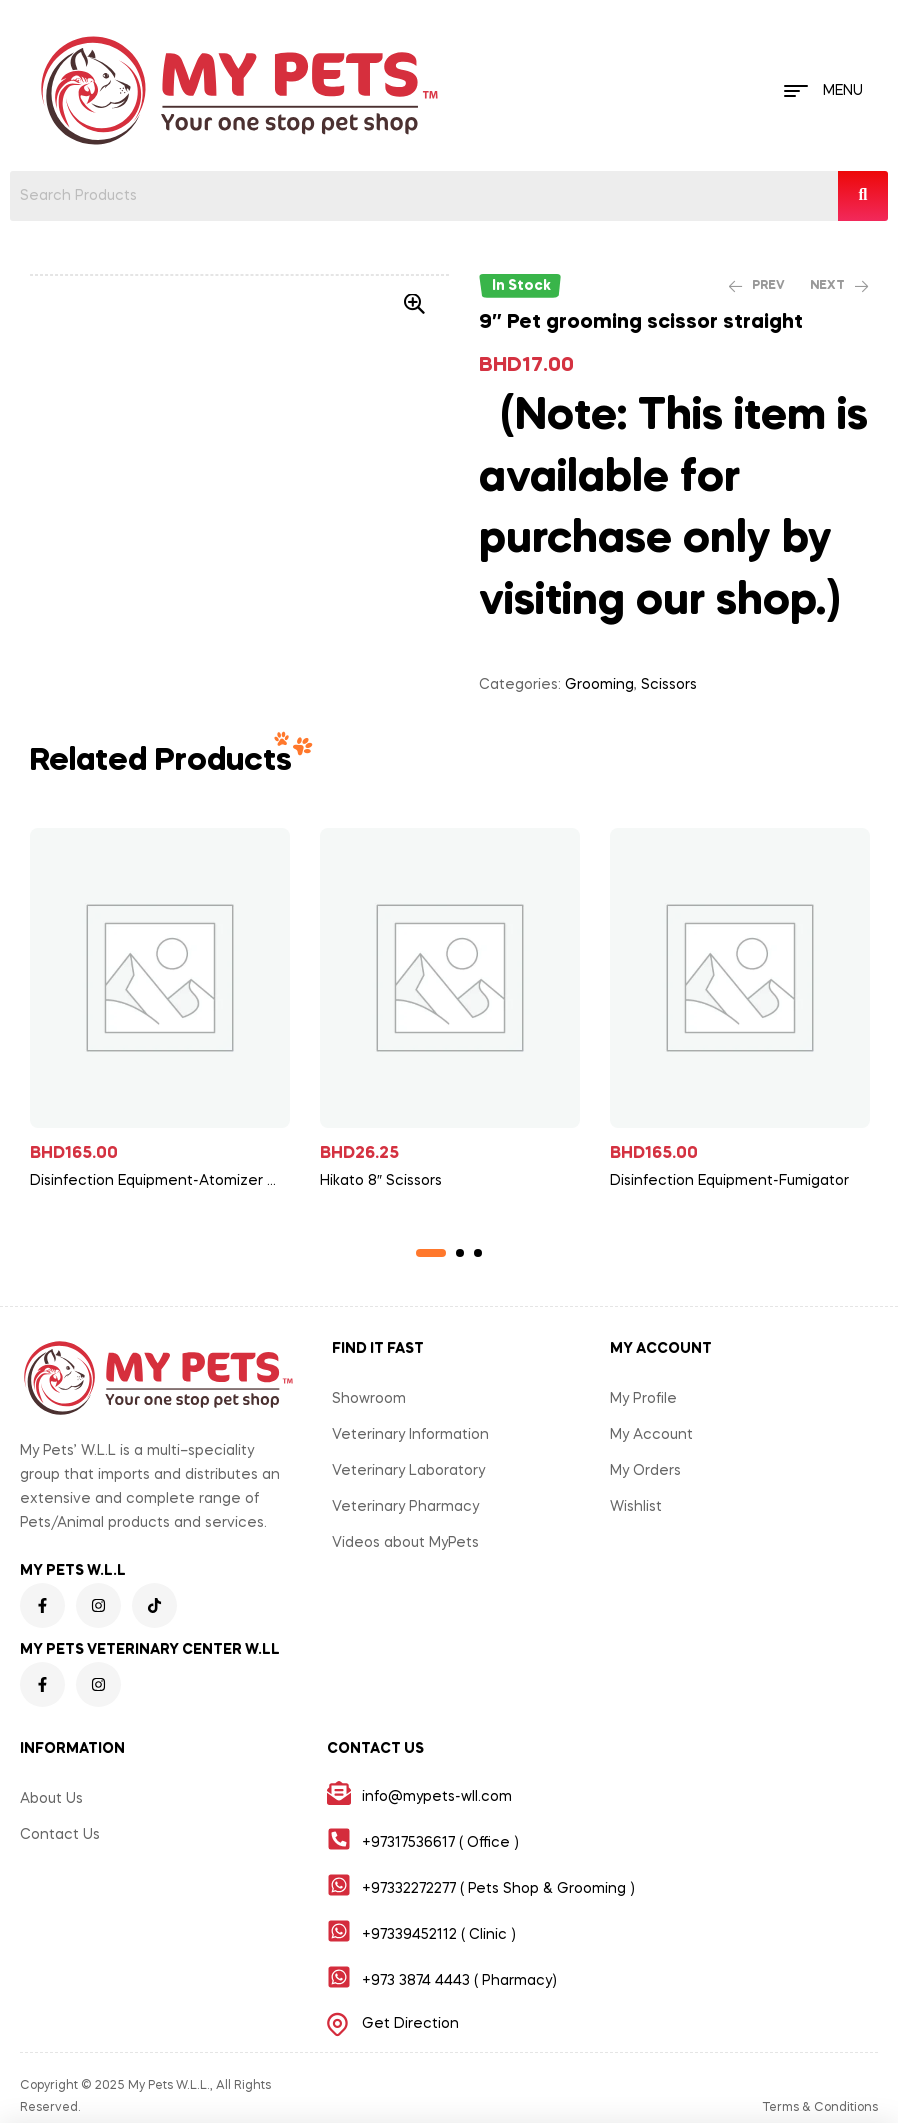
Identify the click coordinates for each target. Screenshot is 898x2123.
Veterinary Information (410, 1435)
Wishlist (636, 1507)
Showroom (369, 1399)
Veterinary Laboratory (408, 1471)
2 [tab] (460, 1253)
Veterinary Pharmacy (405, 1507)
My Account (651, 1435)
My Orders (645, 1471)
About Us (51, 1799)
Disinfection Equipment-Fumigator (729, 1181)
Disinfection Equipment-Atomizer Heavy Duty (155, 1181)
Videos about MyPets (405, 1543)
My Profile (643, 1399)
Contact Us (60, 1835)
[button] (414, 304)
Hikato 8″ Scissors (381, 1181)
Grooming (599, 685)
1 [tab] (431, 1253)
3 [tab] (478, 1253)
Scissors (669, 685)
